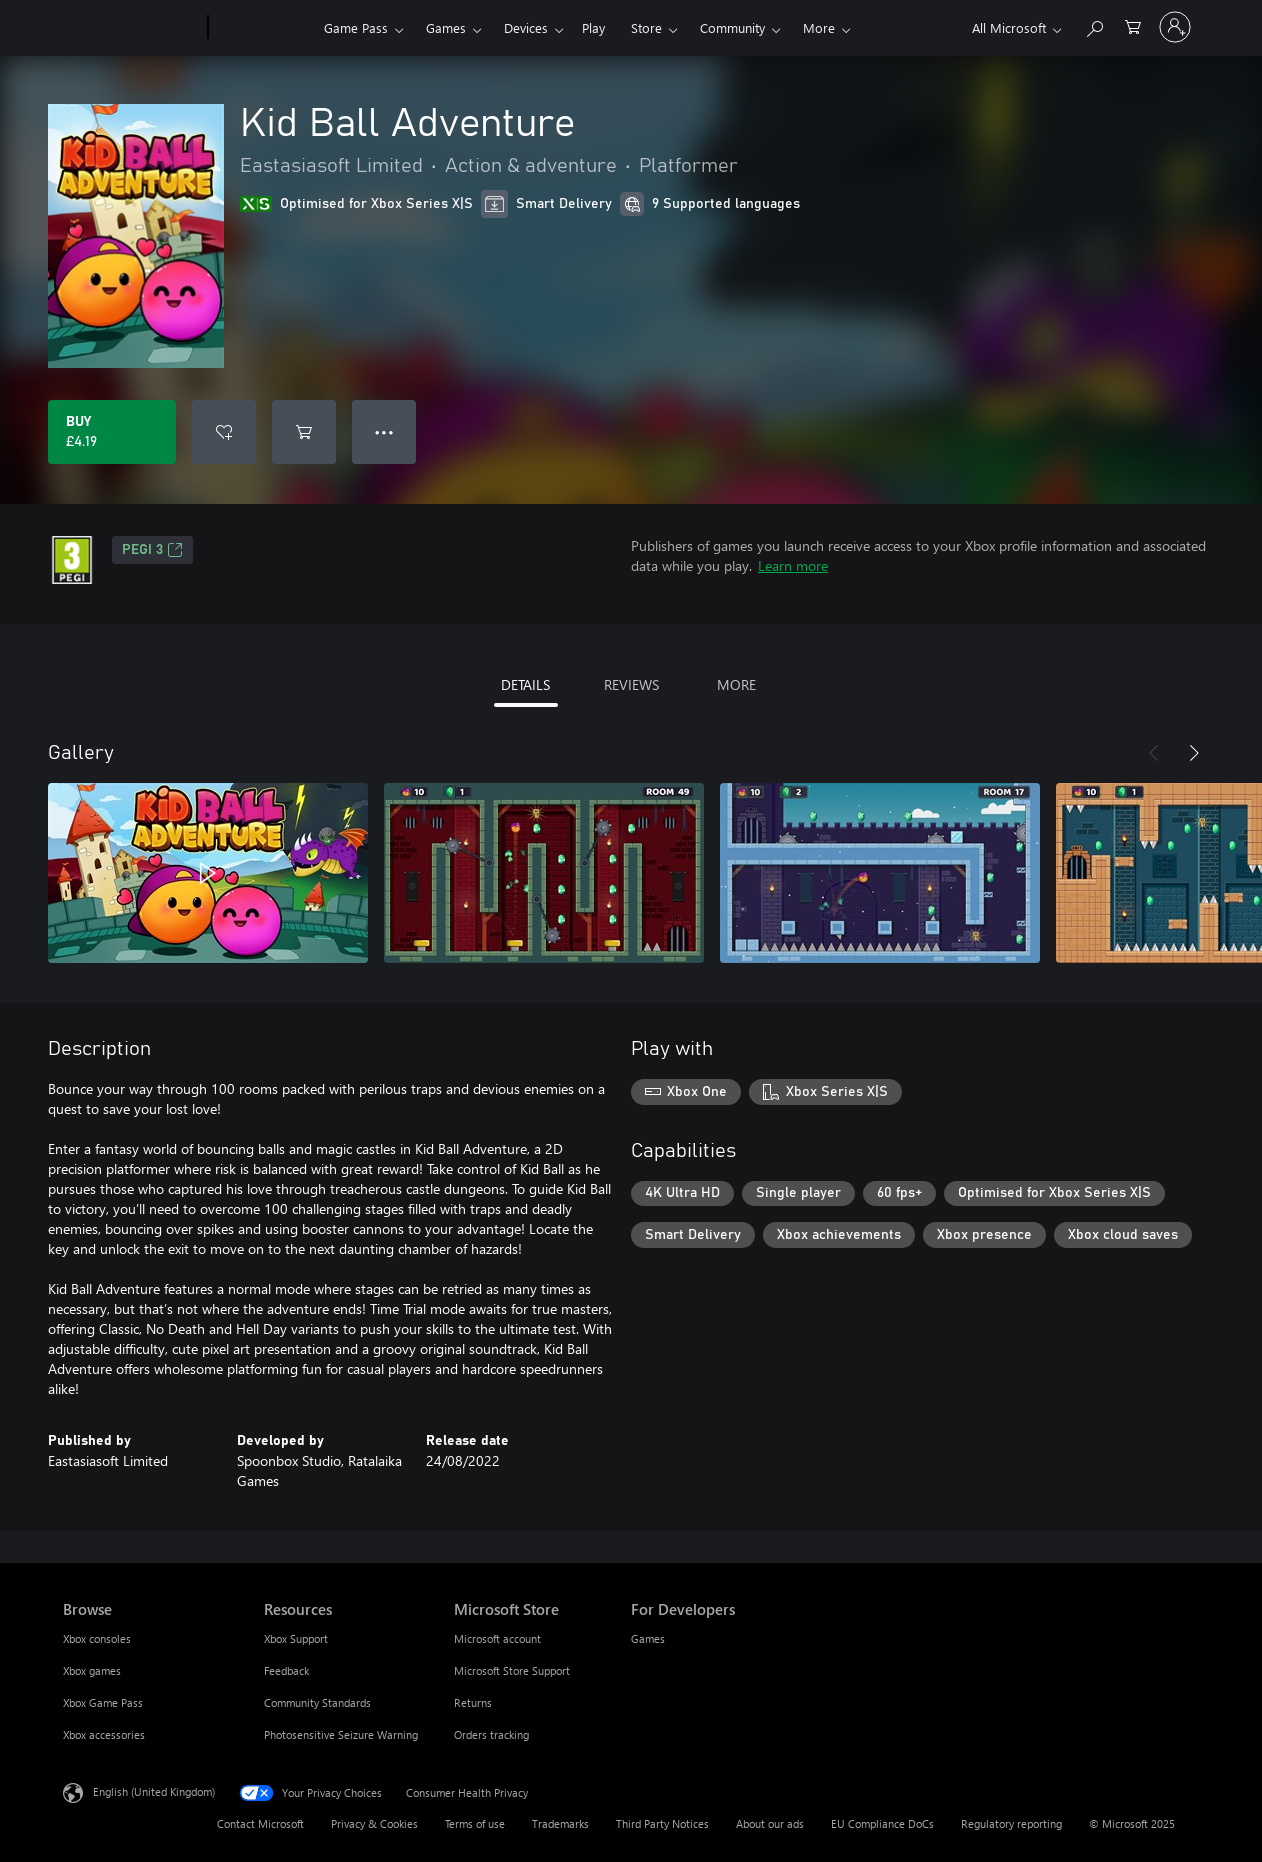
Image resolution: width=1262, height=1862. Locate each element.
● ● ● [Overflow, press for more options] (384, 431)
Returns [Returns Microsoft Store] (473, 1702)
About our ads (770, 1823)
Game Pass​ (356, 27)
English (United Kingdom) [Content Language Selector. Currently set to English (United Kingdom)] (154, 1791)
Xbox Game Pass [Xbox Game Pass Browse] (103, 1702)
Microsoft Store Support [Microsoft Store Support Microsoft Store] (512, 1670)
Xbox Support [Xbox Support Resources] (296, 1638)
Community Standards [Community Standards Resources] (317, 1702)
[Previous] (1154, 753)
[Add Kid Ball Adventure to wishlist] (224, 432)
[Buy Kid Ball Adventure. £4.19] (112, 432)
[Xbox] (263, 28)
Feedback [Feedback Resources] (286, 1670)
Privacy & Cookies (374, 1823)
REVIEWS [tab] (631, 684)
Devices (526, 27)
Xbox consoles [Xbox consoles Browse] (97, 1638)
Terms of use (475, 1823)
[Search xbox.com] (1094, 25)
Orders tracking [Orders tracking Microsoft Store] (491, 1734)
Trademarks (560, 1823)
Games (446, 27)
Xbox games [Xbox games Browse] (92, 1670)
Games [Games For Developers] (648, 1638)
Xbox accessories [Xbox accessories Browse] (104, 1734)
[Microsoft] (131, 28)
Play (593, 27)
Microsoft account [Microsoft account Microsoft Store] (497, 1638)
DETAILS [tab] (525, 684)
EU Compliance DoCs (882, 1823)
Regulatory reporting (1011, 1823)
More (819, 27)
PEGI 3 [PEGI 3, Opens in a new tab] (152, 550)
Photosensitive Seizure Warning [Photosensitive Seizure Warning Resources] (341, 1734)
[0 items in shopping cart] (1133, 25)
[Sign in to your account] (1175, 27)
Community (732, 27)
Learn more (793, 565)
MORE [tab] (736, 684)
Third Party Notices (662, 1823)
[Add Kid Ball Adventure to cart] (304, 432)
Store (646, 27)
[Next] (1194, 753)
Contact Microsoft (260, 1823)
